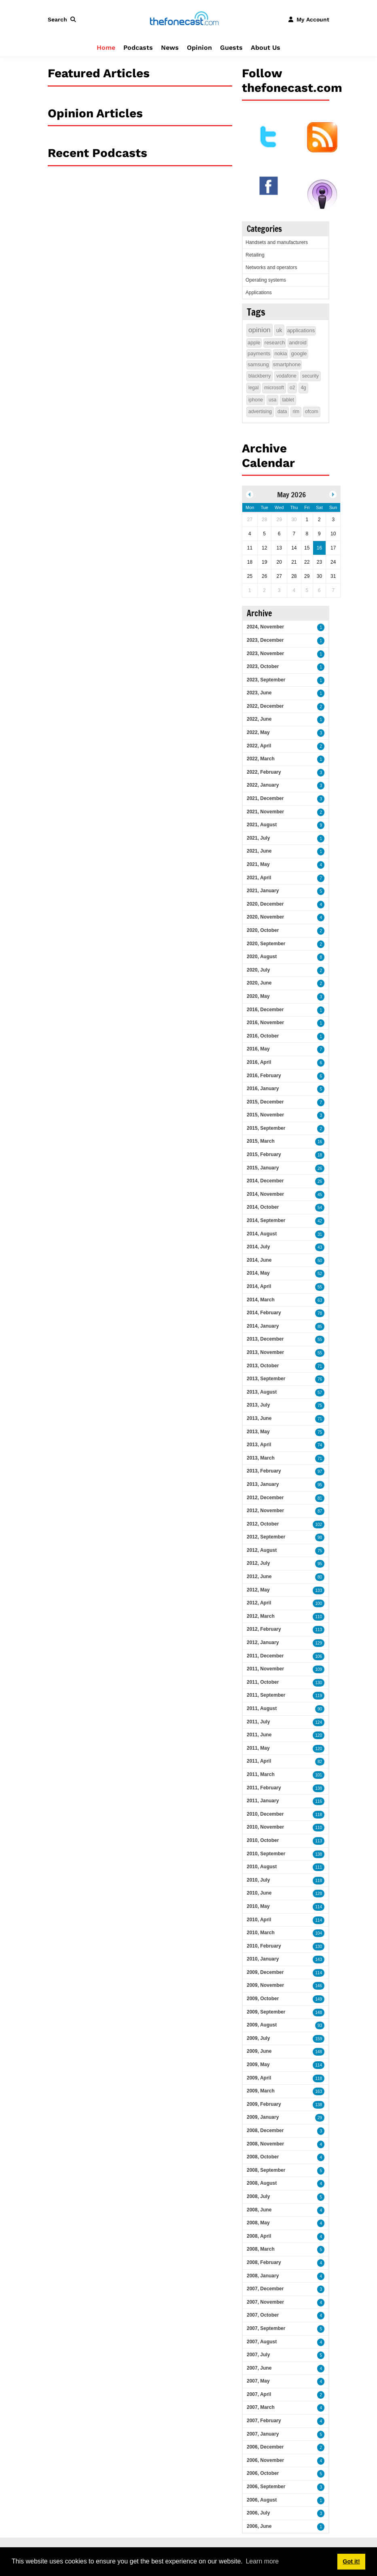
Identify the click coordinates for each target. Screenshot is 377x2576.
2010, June (259, 1893)
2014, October (263, 1207)
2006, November (265, 2460)
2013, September (266, 1378)
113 (318, 1630)
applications (301, 330)
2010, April (259, 1919)
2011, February (264, 1788)
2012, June (259, 1576)
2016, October (263, 1036)
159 (318, 2039)
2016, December (265, 1009)
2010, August (262, 1866)
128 (318, 1893)
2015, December (265, 1102)
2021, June (259, 851)
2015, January (263, 1168)
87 (320, 1511)
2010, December (265, 1814)
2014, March (261, 1300)
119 (318, 1695)
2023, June (259, 693)
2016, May (258, 1049)
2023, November (265, 653)
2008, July (258, 2196)
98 (320, 1537)
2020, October (263, 930)
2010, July (258, 1880)
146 (318, 1986)
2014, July (258, 1247)
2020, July (258, 970)
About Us (265, 47)
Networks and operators (271, 267)
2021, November (265, 812)
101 (318, 1775)
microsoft (274, 387)
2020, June (259, 983)
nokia (280, 353)
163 (318, 2091)
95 (320, 1485)
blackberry (259, 376)
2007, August (262, 2342)
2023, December (265, 640)
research (275, 343)
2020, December (265, 904)
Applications (259, 292)
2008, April (259, 2236)
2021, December (265, 798)
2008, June (259, 2210)
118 (318, 1814)
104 (318, 1933)
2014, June (259, 1260)
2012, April (259, 1603)
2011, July (258, 1722)
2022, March (261, 759)
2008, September (266, 2170)
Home (106, 47)
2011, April (259, 1761)
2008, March (261, 2249)
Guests (231, 47)
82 (320, 1761)
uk (279, 330)
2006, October (263, 2473)
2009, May (258, 2064)
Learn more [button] (262, 2561)
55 (320, 1287)
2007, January (263, 2434)
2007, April (259, 2394)
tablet (288, 400)
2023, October (263, 666)
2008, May (258, 2223)
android (297, 343)
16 (320, 1141)
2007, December (265, 2289)
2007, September (266, 2328)
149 (318, 1999)
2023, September (266, 680)
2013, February (264, 1471)
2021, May (258, 864)
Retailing (255, 255)
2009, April (259, 2078)
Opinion (199, 47)
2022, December (265, 706)
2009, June (259, 2051)
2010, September (266, 1854)
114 (318, 1907)
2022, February (264, 772)
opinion (259, 330)
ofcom (311, 411)
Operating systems (266, 280)
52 (320, 1273)
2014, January (263, 1326)
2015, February (264, 1154)
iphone (255, 400)
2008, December (265, 2130)
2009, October (263, 1998)
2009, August (262, 2025)
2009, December (265, 1972)
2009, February (264, 2104)
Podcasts (138, 47)
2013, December (265, 1339)
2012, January (263, 1642)
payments (259, 353)
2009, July (258, 2038)
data (282, 411)
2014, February (264, 1313)
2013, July (258, 1405)
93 (320, 2025)
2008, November (265, 2144)
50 (320, 1260)
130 (318, 1683)
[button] (63, 19)
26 (320, 1168)
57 (320, 1392)
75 (320, 1405)
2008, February (264, 2262)
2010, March (261, 1932)
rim (295, 411)
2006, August (262, 2500)
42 (320, 1221)
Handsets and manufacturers (277, 242)
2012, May (258, 1590)
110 (318, 1617)
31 (320, 1234)
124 (318, 1722)
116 (318, 1801)
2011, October (263, 1682)
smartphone (287, 364)
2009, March (261, 2091)
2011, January (263, 1801)
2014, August (262, 1234)
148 (318, 2012)
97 (320, 1471)
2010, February (264, 1946)
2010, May (258, 1906)
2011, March (261, 1774)
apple (254, 343)
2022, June (259, 719)
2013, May (258, 1431)
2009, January (263, 2117)
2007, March (261, 2407)
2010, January (263, 1959)
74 (320, 1445)
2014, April (259, 1286)
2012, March (261, 1616)
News (170, 47)
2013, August (262, 1392)
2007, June (259, 2368)
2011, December (265, 1656)
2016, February (264, 1075)
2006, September (266, 2486)
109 (318, 1669)
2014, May (258, 1273)
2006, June (259, 2526)
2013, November (265, 1352)
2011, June (259, 1735)
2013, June (259, 1418)
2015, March (261, 1141)
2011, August (262, 1708)
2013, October (263, 1366)
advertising (260, 411)
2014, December (265, 1181)
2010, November (265, 1827)
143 (318, 1959)
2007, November (265, 2302)
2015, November (265, 1115)
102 (318, 1524)
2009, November (265, 1985)
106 (318, 1656)
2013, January (263, 1484)
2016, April (259, 1062)
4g (303, 387)
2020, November (265, 917)
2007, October (263, 2315)
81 (320, 1498)
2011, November (265, 1669)
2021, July (258, 838)
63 (320, 1300)
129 (318, 1643)
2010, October (263, 1840)
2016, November (265, 1022)
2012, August (262, 1550)
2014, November (265, 1194)
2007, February (264, 2420)
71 (320, 1366)
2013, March (261, 1458)
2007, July (258, 2354)
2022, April (259, 746)
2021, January (263, 890)
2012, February (264, 1629)
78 (320, 1313)
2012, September (266, 1537)
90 (320, 1709)
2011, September (266, 1695)
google (299, 353)
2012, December (265, 1497)
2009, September (266, 2012)
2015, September (266, 1128)
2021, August (262, 825)
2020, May (258, 996)
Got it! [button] (351, 2561)
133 (318, 1590)
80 (320, 1577)
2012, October (263, 1524)
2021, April (259, 878)
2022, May (258, 732)
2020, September (266, 943)
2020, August (262, 956)
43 (320, 1247)
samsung (258, 364)
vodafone (286, 376)
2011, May (258, 1748)
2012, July (258, 1563)
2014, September (266, 1220)
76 (320, 1379)
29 (320, 2118)
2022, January (263, 785)
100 (318, 1603)
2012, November (265, 1510)
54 (320, 1207)
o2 (292, 387)
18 (320, 1155)
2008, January (263, 2276)
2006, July (258, 2513)
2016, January (263, 1088)
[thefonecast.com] (184, 19)
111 (318, 1867)
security (310, 376)
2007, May (258, 2381)
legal (253, 387)
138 (318, 1788)
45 (320, 1195)
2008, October (263, 2157)
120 (318, 1735)
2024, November (265, 627)
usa (272, 400)
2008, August (262, 2183)
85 (320, 1326)
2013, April (259, 1444)
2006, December (265, 2447)
